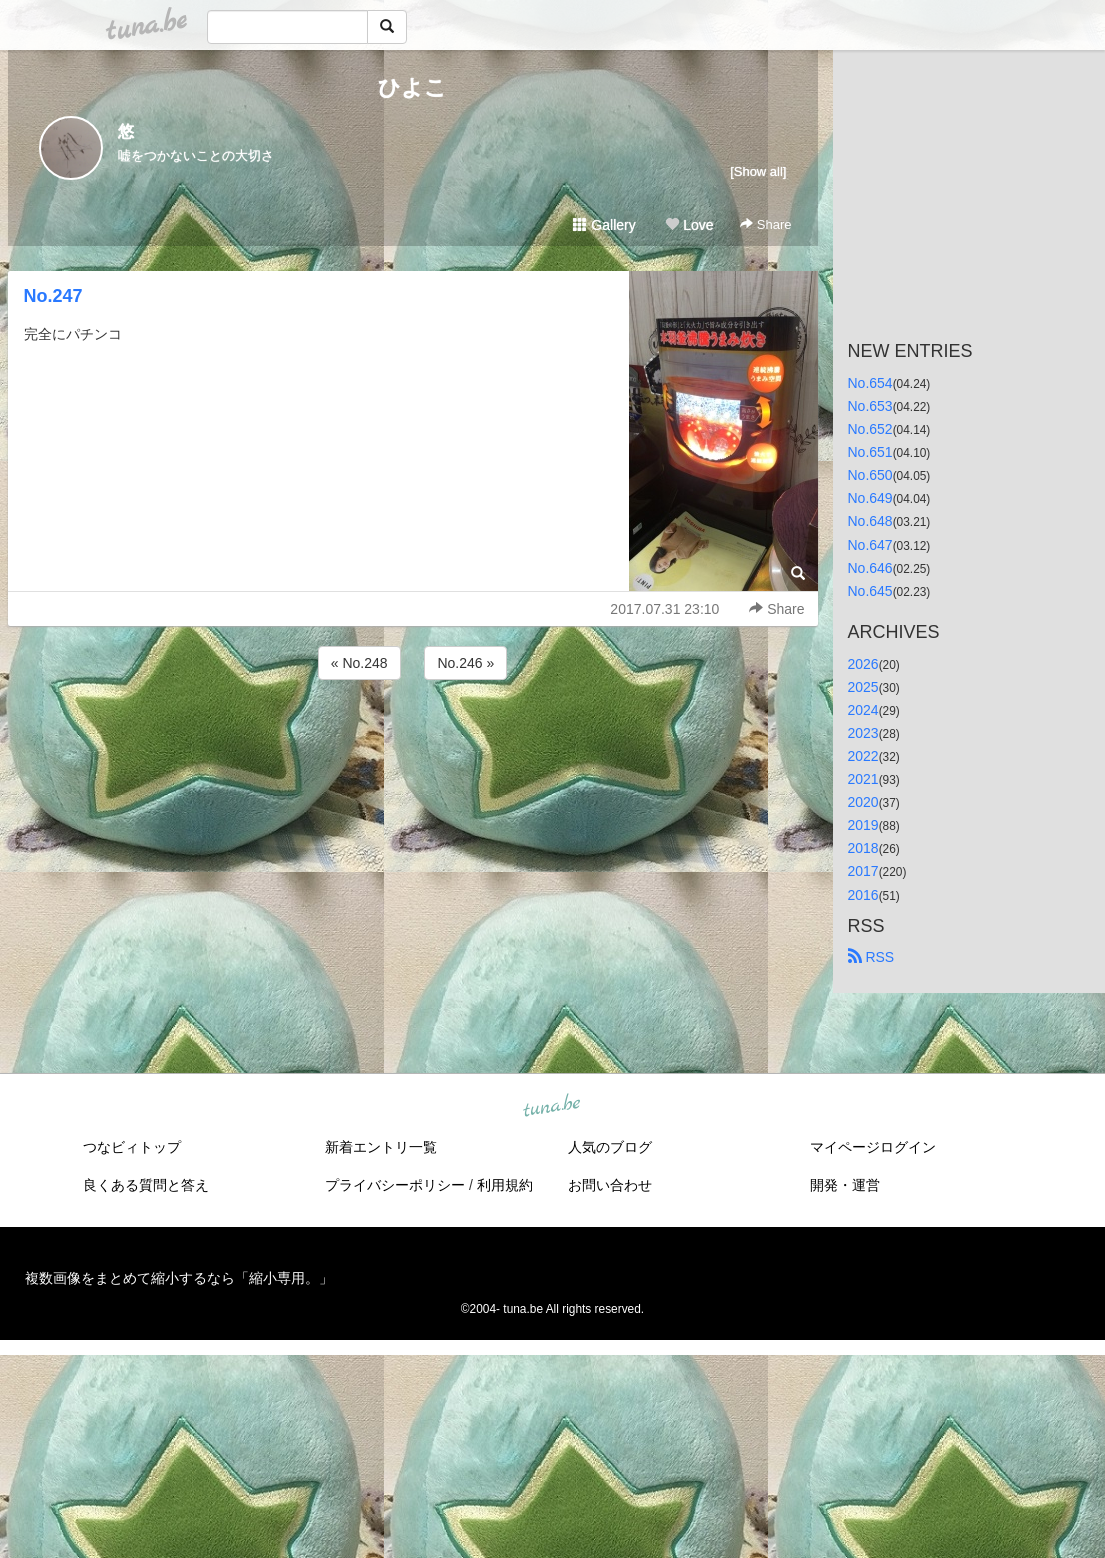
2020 (863, 802)
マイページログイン (873, 1147)
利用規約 (505, 1185)
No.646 (870, 568)
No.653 (870, 406)
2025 (863, 687)
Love (689, 225)
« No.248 (359, 663)
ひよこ (412, 87)
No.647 (870, 545)
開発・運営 (845, 1185)
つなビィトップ (132, 1147)
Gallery (604, 225)
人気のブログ (610, 1147)
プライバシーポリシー (395, 1185)
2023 (863, 733)
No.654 (870, 383)
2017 (863, 871)
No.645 (870, 591)
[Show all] (758, 171)
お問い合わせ (610, 1185)
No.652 (870, 429)
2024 (863, 710)
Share (765, 224)
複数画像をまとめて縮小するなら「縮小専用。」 (179, 1278)
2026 (863, 664)
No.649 (870, 498)
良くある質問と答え (146, 1185)
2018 (863, 848)
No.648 (870, 521)
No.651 (870, 452)
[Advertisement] (413, 738)
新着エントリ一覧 (381, 1147)
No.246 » (465, 663)
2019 (863, 825)
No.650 (870, 475)
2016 (863, 895)
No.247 (53, 296)
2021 (863, 779)
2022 (863, 756)
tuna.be (552, 1106)
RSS (871, 957)
